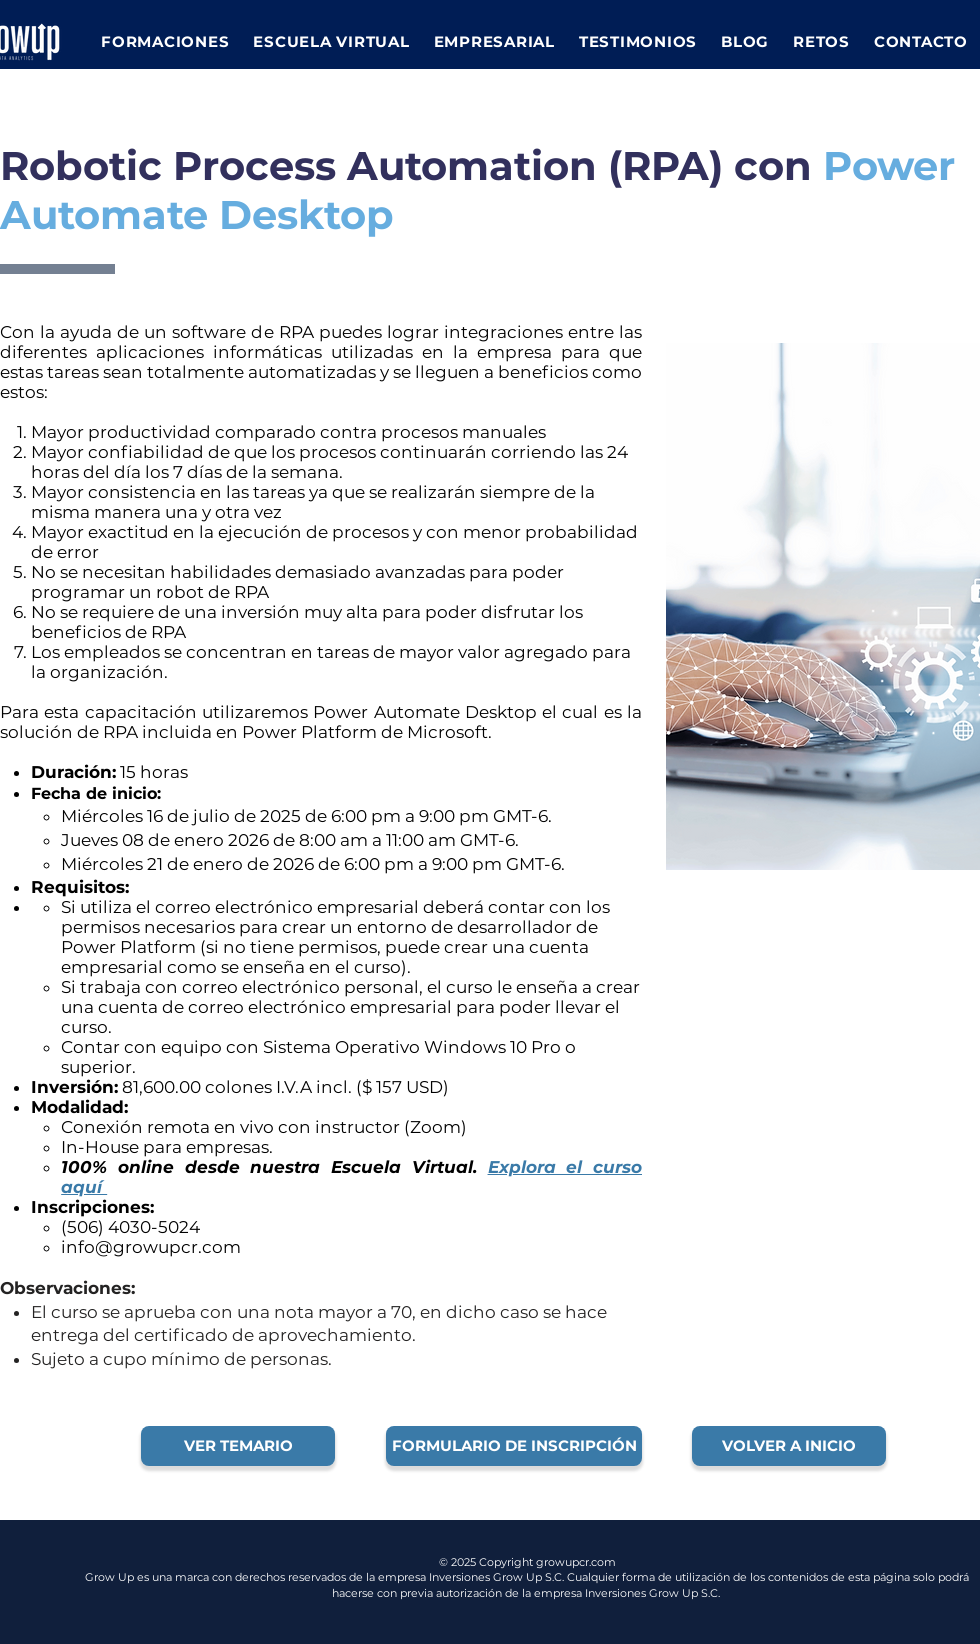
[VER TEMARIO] (238, 1446)
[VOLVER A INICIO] (789, 1446)
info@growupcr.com (151, 1247)
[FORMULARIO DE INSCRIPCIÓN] (514, 1446)
